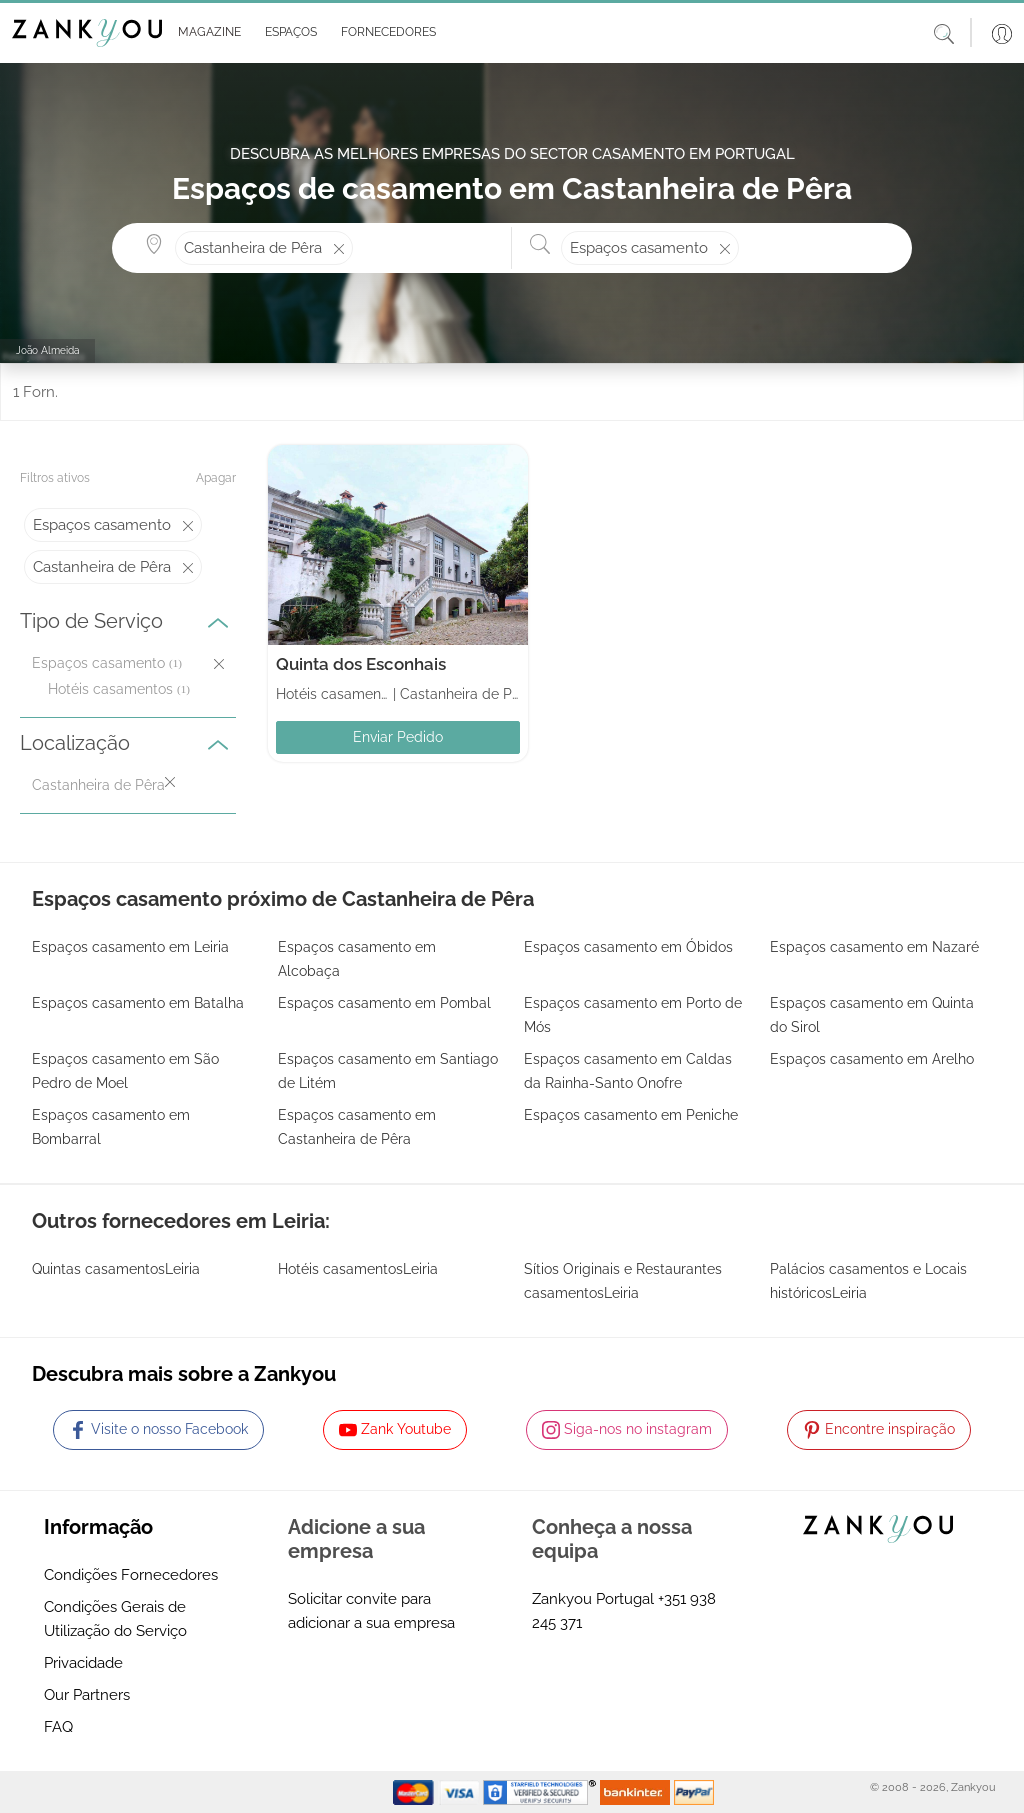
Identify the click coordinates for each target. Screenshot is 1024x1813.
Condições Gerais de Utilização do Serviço (115, 1619)
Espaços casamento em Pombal (384, 1003)
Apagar (216, 478)
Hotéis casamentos (110, 689)
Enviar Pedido (398, 737)
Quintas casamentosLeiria (116, 1269)
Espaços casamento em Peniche (631, 1115)
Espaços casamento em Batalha (138, 1003)
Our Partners (87, 1695)
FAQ (58, 1727)
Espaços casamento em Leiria (130, 947)
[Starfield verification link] (542, 1791)
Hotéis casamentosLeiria (358, 1269)
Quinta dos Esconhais (361, 664)
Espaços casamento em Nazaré (874, 947)
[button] (205, 33)
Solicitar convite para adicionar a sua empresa (371, 1611)
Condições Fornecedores (131, 1575)
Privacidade (83, 1663)
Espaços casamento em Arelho (872, 1059)
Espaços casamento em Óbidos (628, 947)
